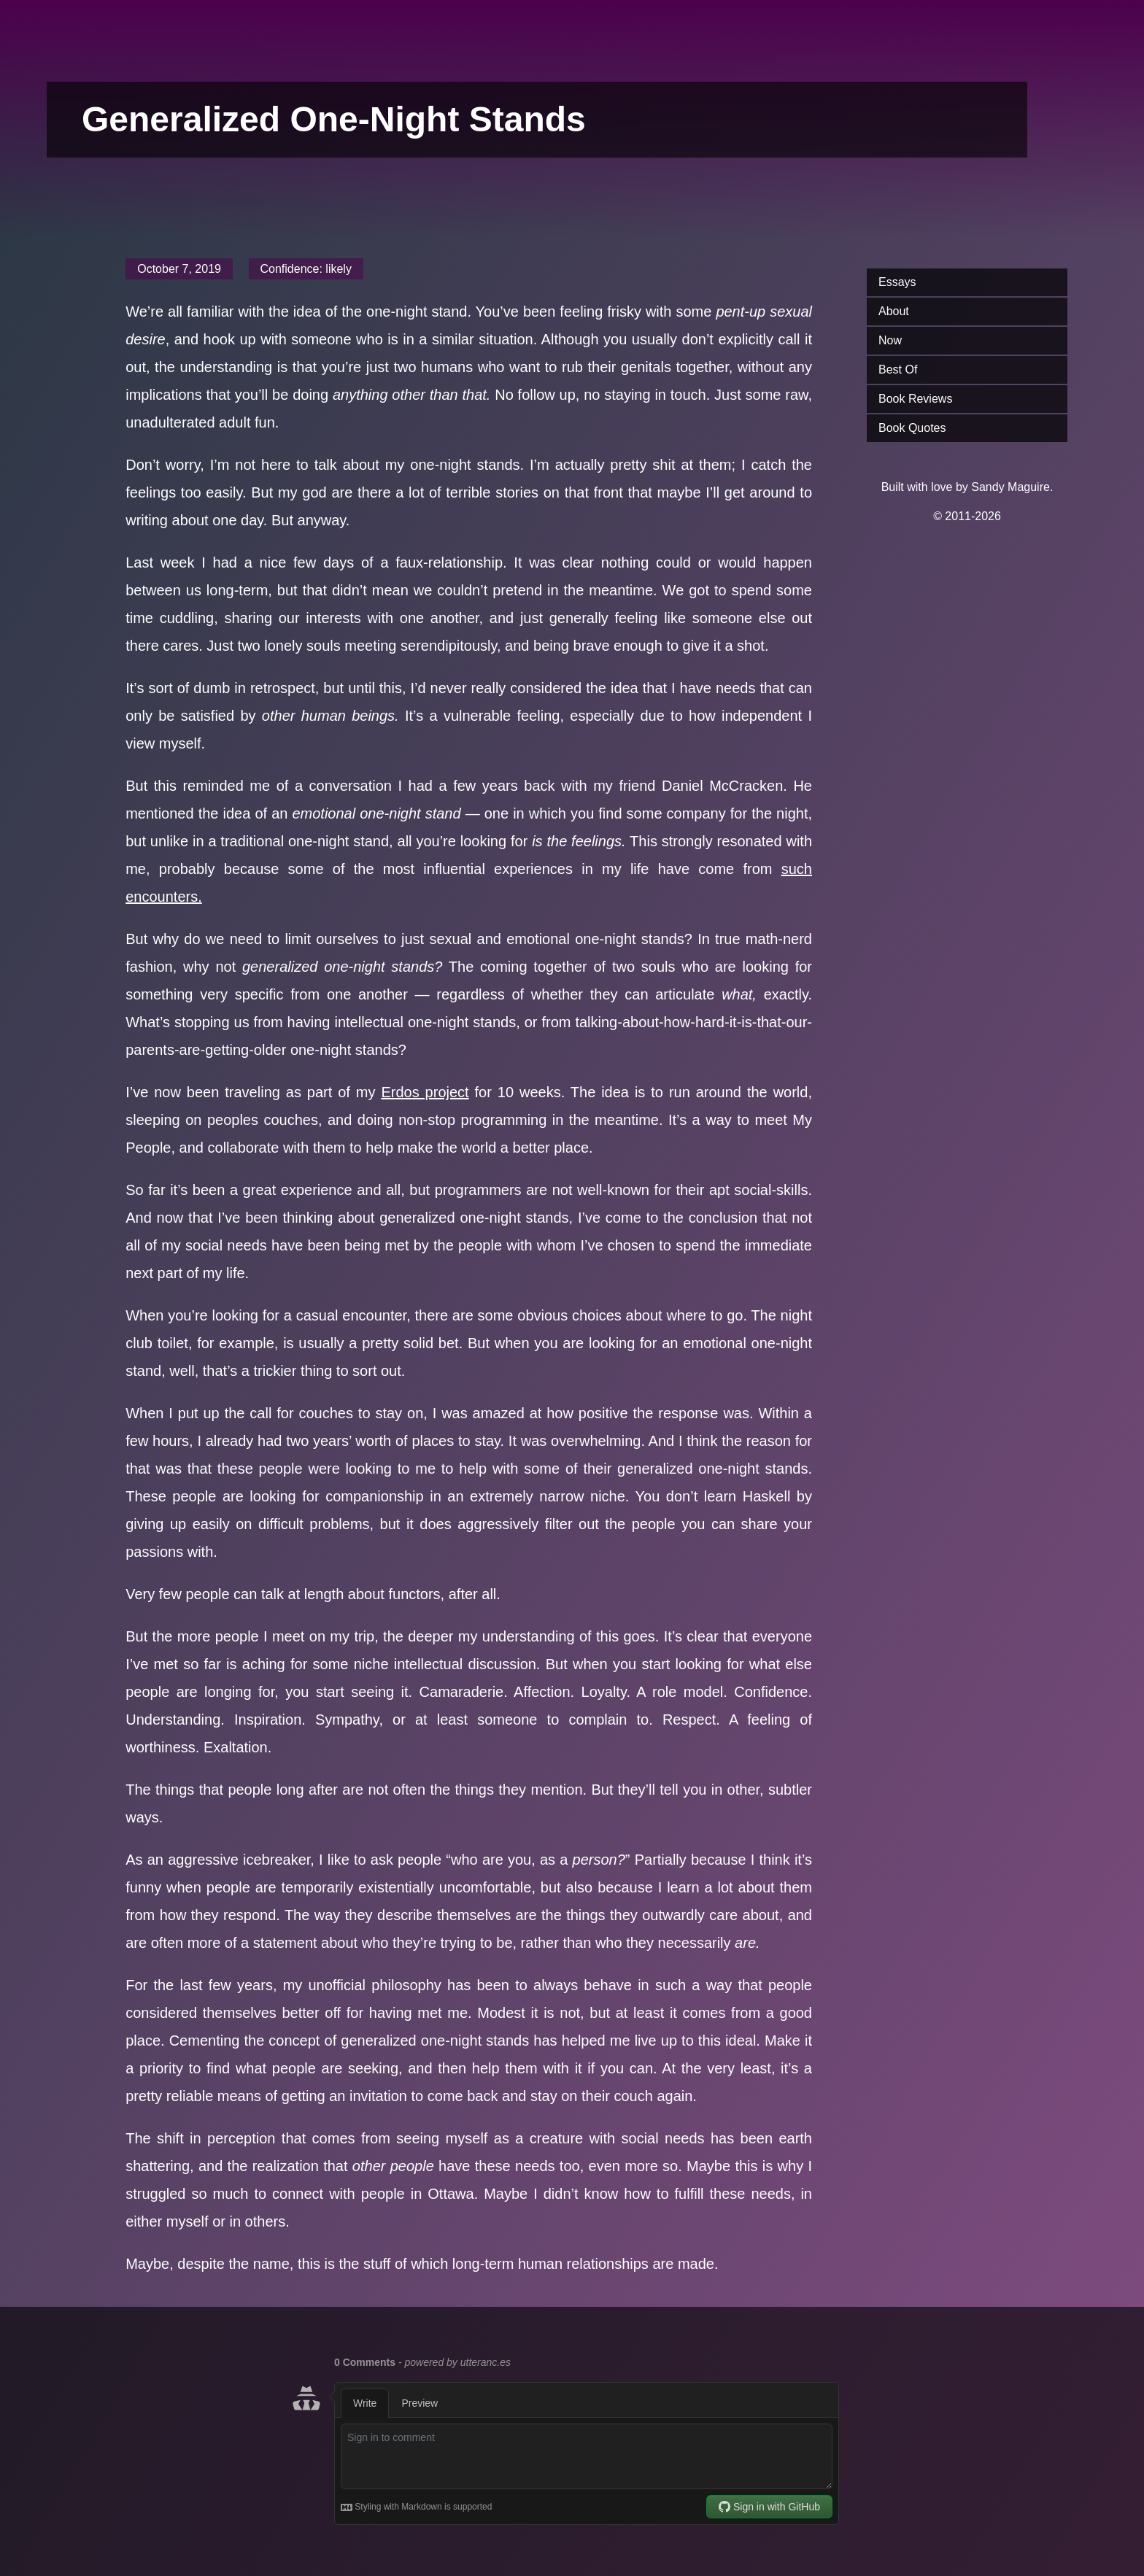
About (893, 311)
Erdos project (424, 1092)
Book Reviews (915, 398)
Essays (897, 282)
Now (890, 340)
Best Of (897, 369)
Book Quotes (912, 428)
